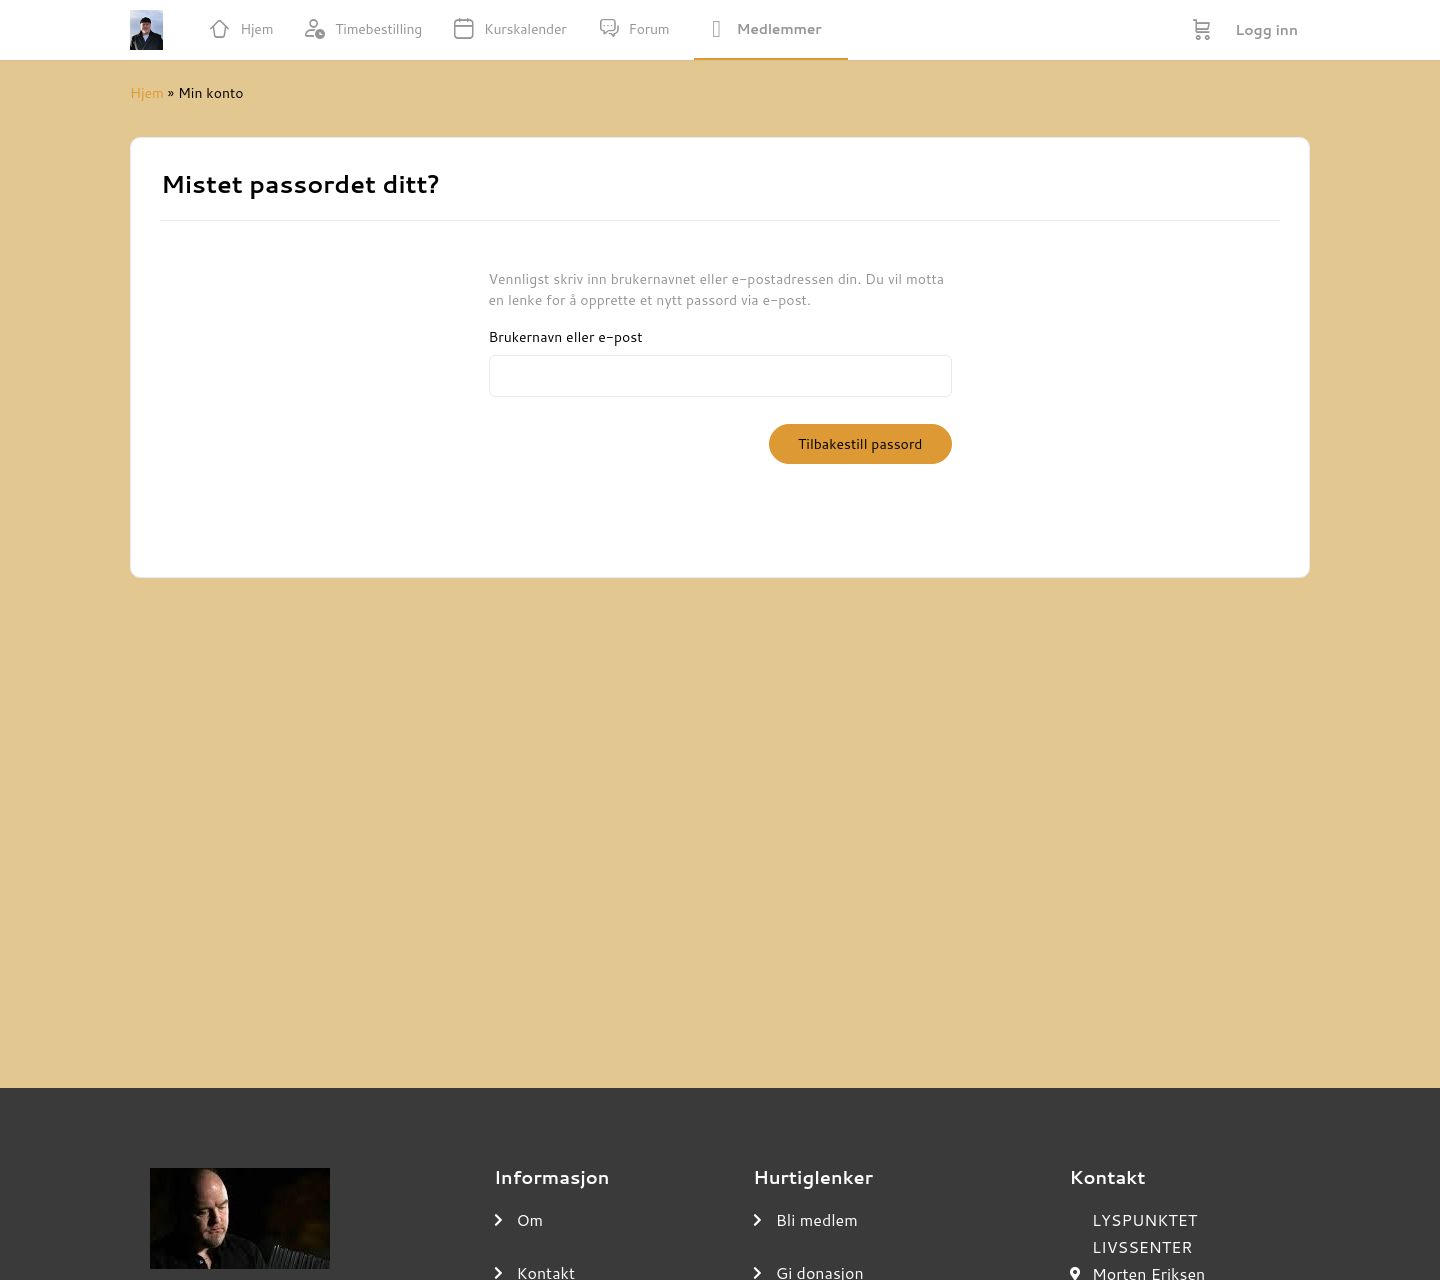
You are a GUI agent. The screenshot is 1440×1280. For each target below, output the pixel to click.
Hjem (147, 93)
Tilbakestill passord (860, 444)
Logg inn (1266, 30)
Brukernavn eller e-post (566, 337)
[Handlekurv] (1202, 30)
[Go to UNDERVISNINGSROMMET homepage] (146, 27)
